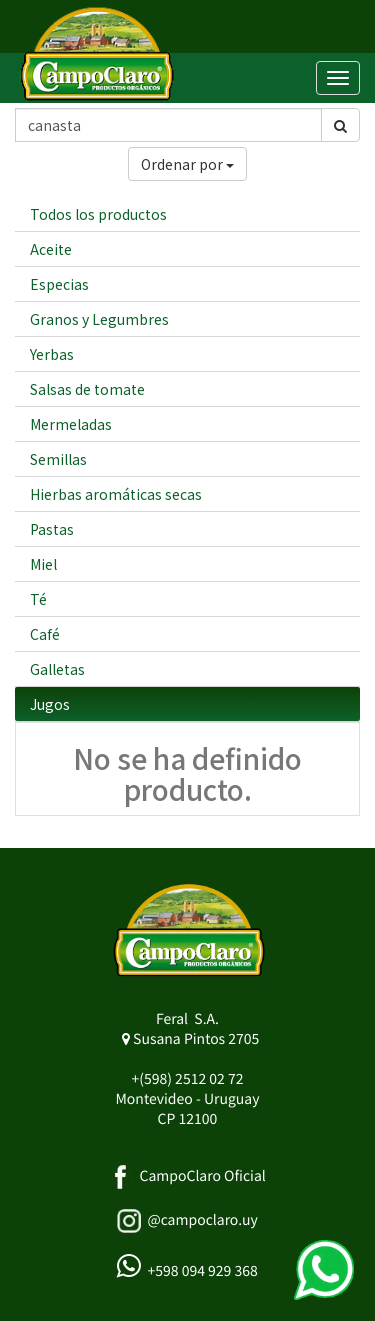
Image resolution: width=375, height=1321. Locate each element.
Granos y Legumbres (99, 319)
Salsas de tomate (87, 389)
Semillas (58, 459)
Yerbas (52, 354)
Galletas (57, 669)
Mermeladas (71, 424)
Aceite (51, 249)
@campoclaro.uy (202, 1220)
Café (45, 634)
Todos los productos (98, 214)
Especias (59, 284)
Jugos (50, 704)
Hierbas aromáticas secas (116, 494)
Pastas (52, 529)
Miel (43, 564)
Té (38, 599)
